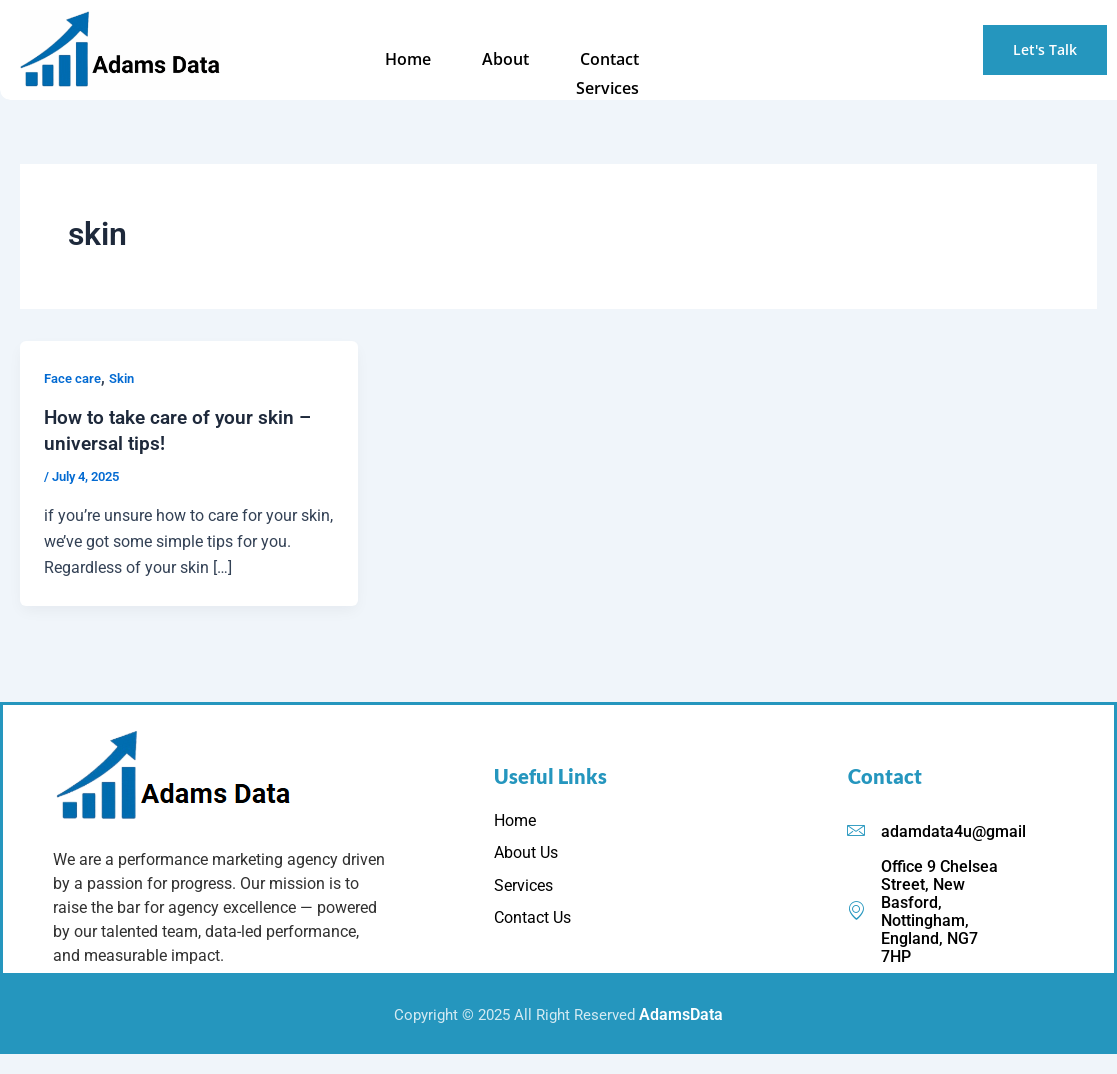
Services (611, 60)
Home (331, 60)
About (417, 60)
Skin (128, 378)
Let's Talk (1045, 49)
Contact (510, 60)
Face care (75, 378)
